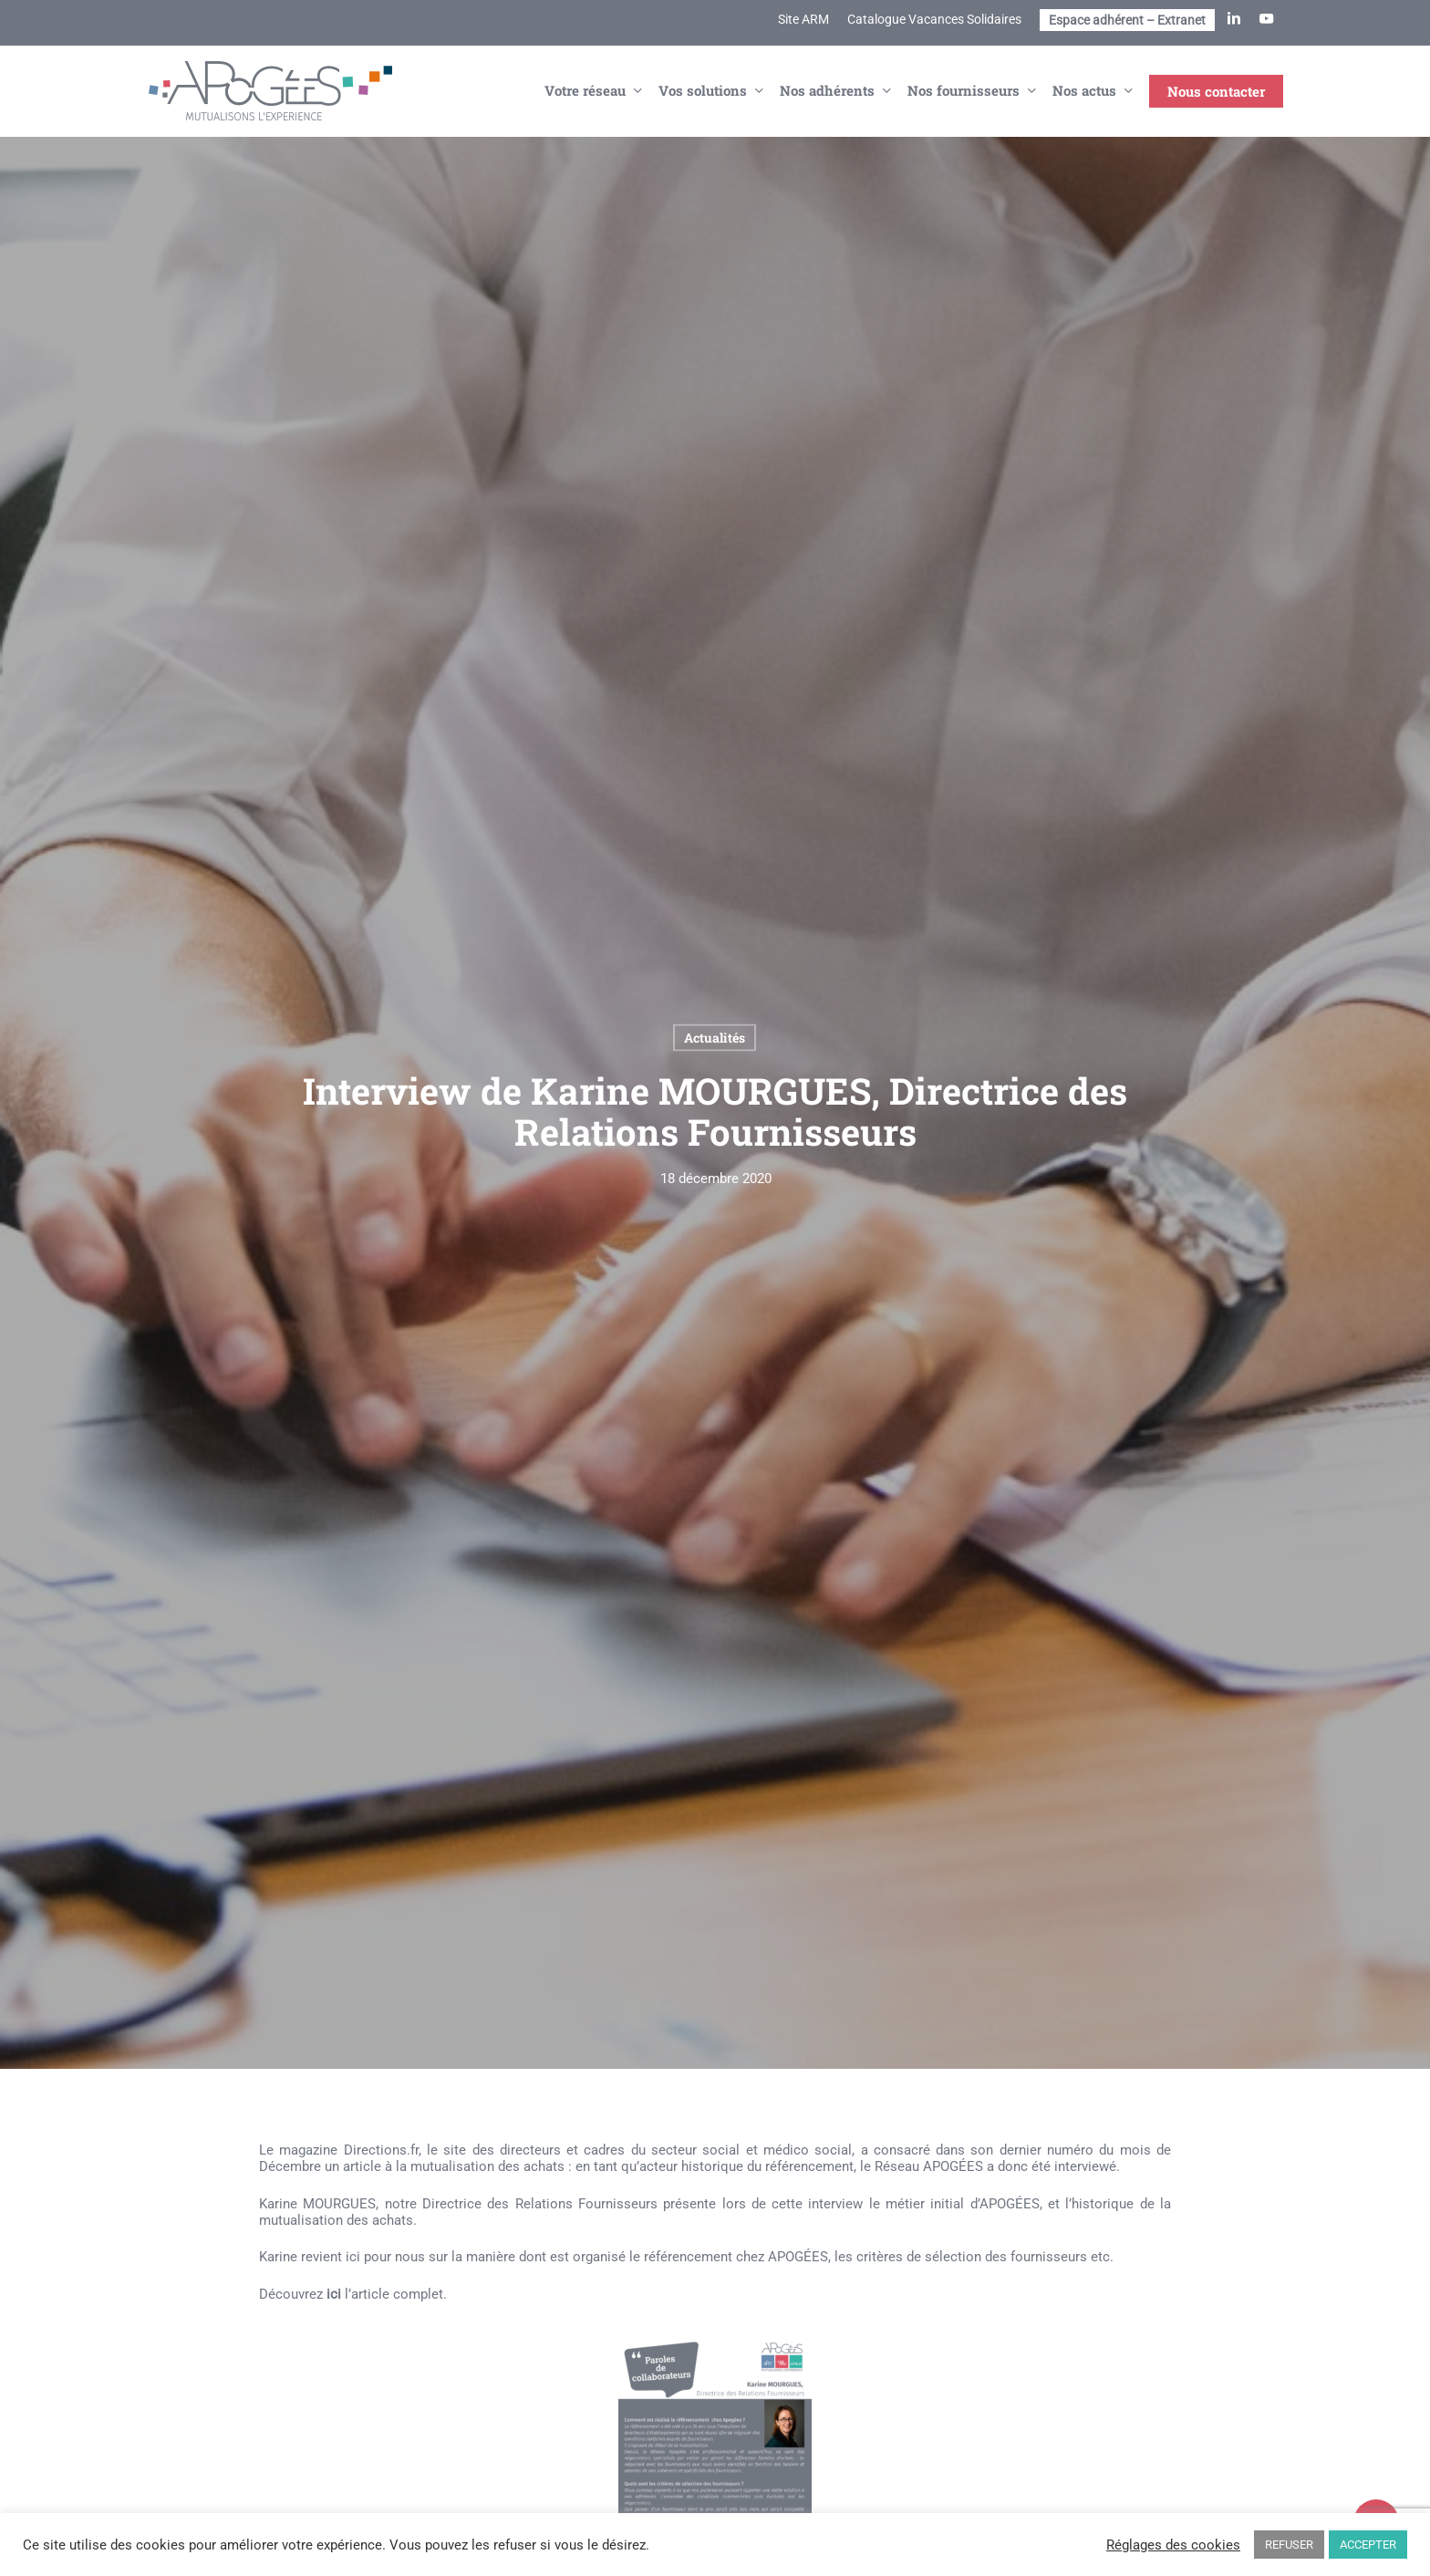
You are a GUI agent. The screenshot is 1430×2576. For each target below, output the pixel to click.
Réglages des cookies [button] (1173, 2545)
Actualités (714, 1037)
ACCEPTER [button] (1368, 2544)
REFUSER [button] (1289, 2544)
